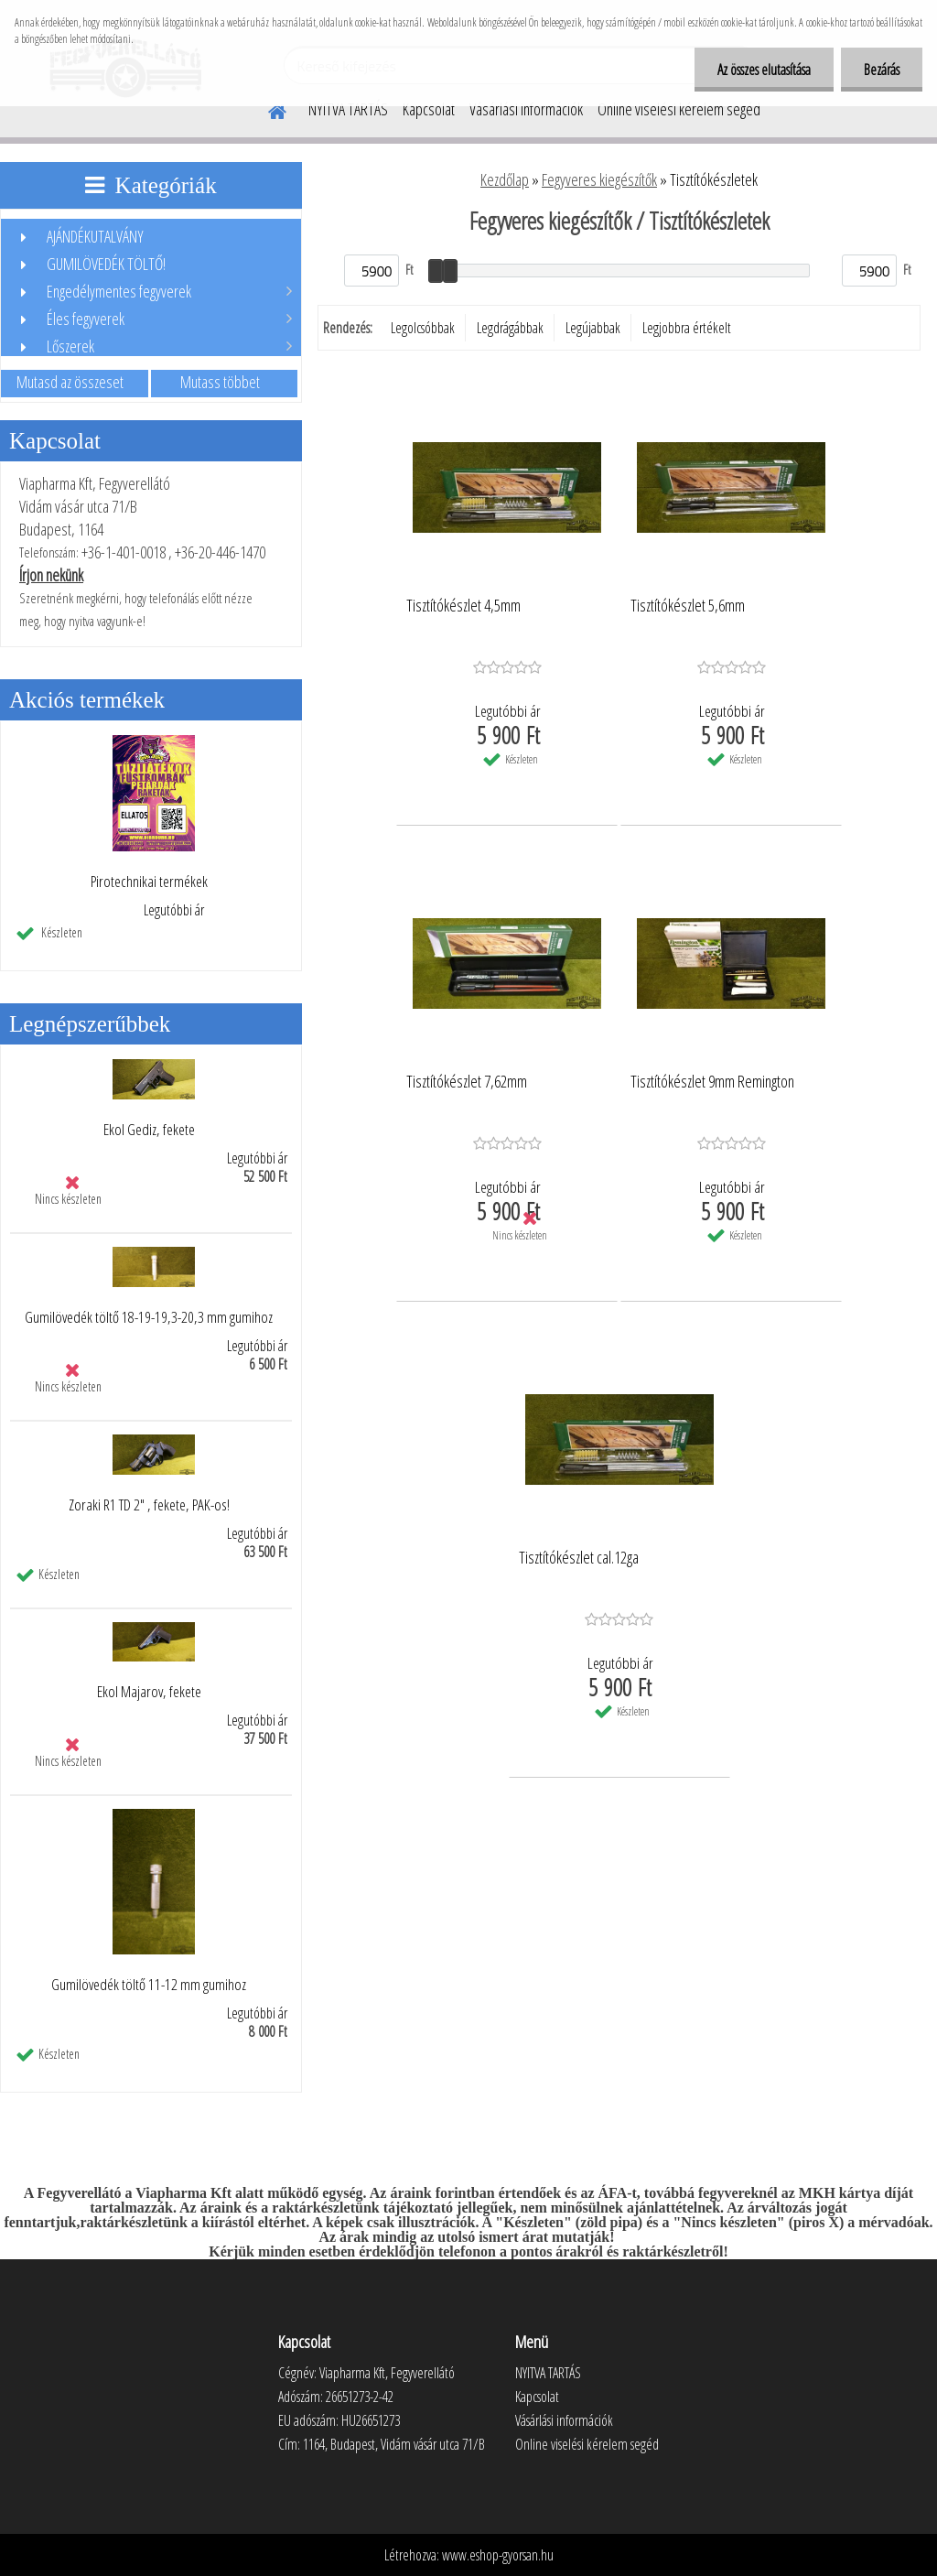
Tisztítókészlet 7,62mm (466, 1082)
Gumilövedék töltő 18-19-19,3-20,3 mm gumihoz (149, 1317)
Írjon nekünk (51, 575)
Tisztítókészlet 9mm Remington (712, 1082)
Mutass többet (220, 382)
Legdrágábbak (510, 328)
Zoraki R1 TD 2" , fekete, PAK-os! (149, 1505)
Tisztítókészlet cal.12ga (579, 1558)
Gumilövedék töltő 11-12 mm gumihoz (148, 1984)
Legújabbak (592, 328)
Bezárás (881, 70)
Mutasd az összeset (70, 382)
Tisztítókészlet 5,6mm (687, 606)
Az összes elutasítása (764, 70)
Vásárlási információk (526, 109)
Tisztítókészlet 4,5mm (463, 606)
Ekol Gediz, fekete (149, 1129)
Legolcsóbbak (423, 328)
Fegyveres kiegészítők (599, 179)
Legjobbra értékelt (686, 328)
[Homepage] (266, 109)
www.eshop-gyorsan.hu (498, 2555)
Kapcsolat (429, 109)
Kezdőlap (504, 179)
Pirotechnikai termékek (149, 881)
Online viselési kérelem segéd (679, 109)
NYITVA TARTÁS (348, 109)
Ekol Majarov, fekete (149, 1692)
